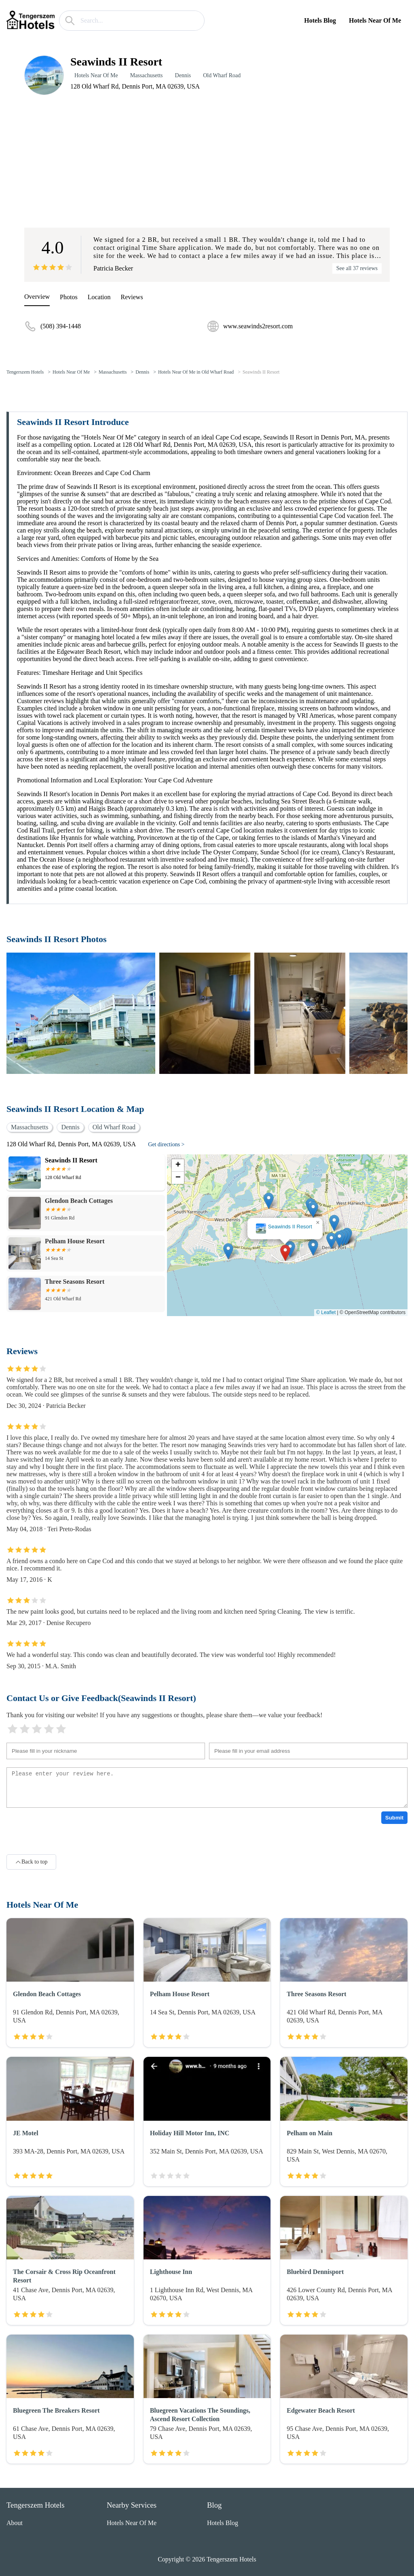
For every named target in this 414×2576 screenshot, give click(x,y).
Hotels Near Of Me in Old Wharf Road (196, 372)
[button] (285, 1253)
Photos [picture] (69, 297)
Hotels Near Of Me (375, 20)
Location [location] (99, 297)
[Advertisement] (207, 161)
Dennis (183, 75)
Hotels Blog (320, 20)
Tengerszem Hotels (25, 372)
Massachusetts (146, 75)
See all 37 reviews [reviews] (357, 268)
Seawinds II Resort (261, 372)
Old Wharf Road (222, 75)
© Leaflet (326, 1312)
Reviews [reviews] (132, 297)
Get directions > (166, 1144)
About (14, 2522)
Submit (394, 1818)
